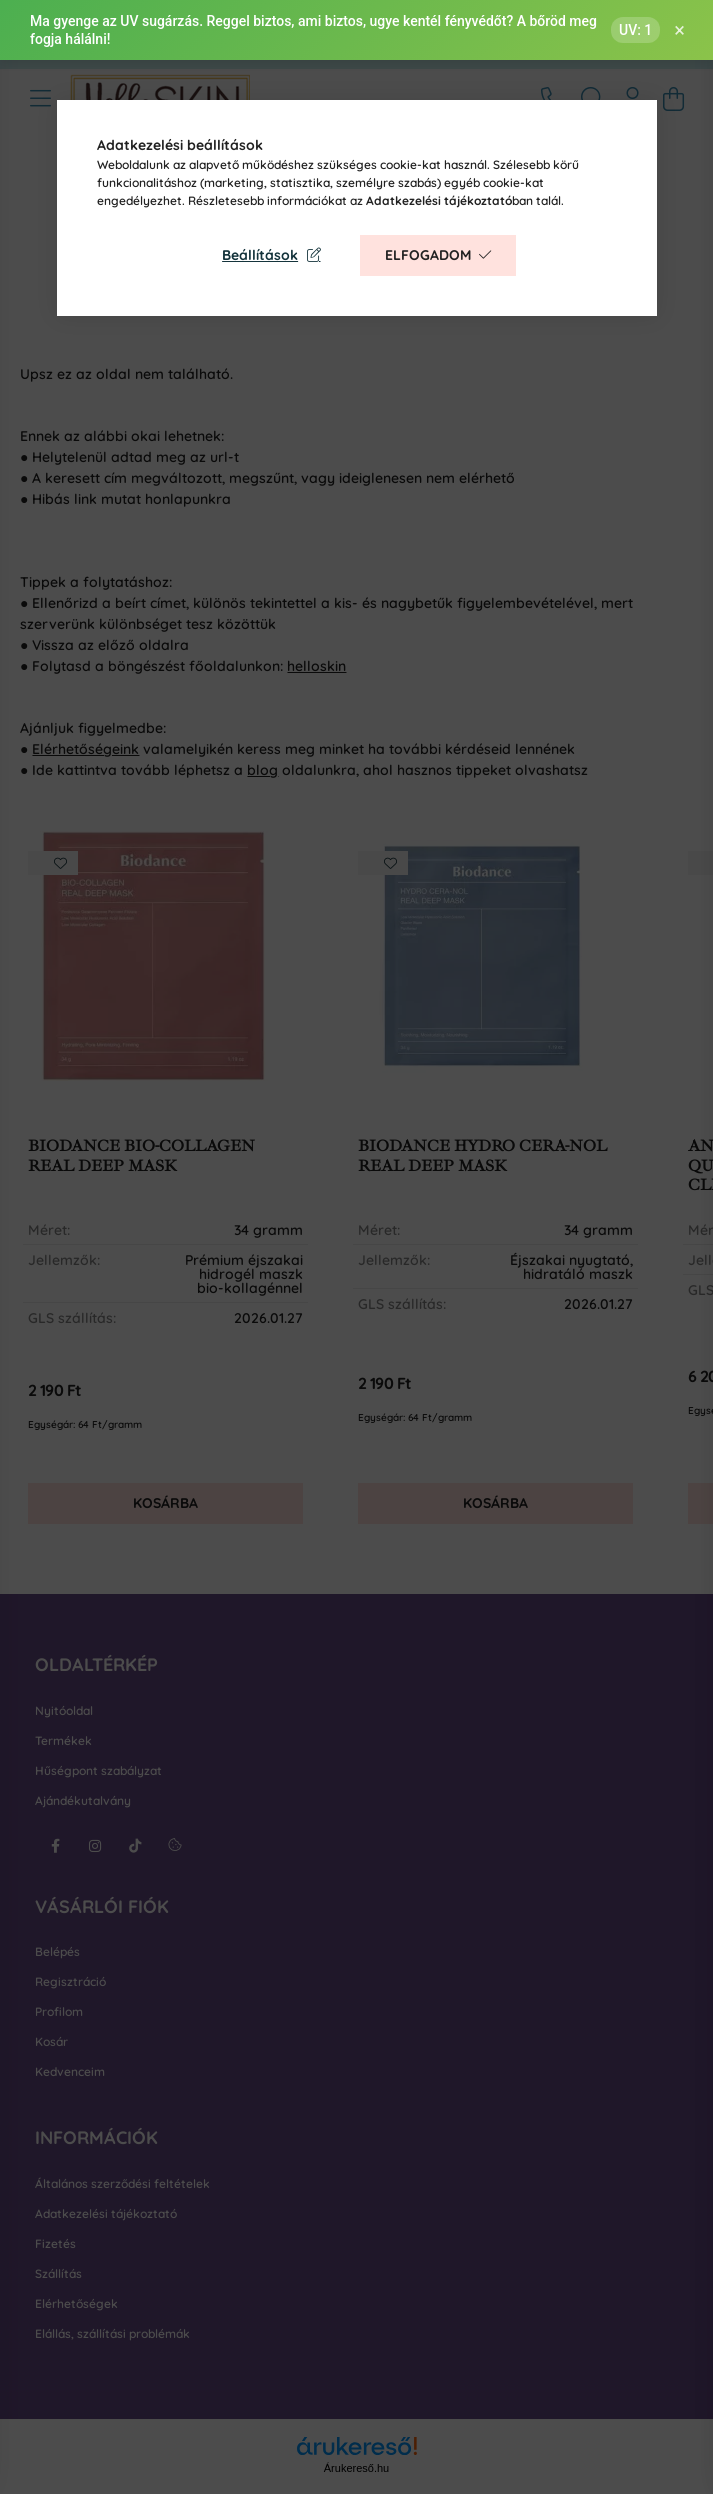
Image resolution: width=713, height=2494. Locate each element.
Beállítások (260, 255)
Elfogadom (428, 255)
